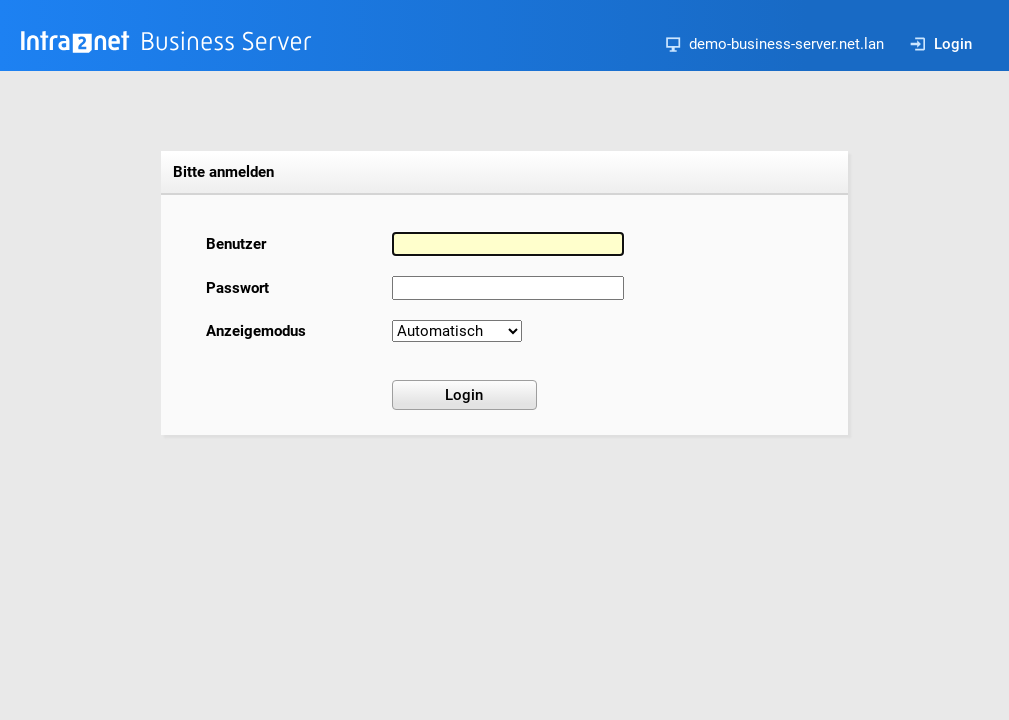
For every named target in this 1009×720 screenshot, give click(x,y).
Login (941, 44)
